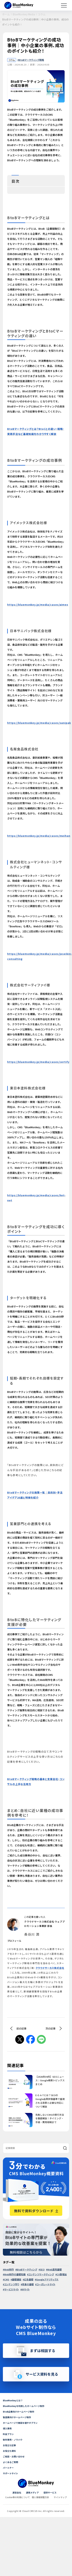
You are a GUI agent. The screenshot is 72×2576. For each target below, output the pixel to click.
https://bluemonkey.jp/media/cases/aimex (37, 604)
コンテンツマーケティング (41, 2274)
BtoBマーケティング (27, 2269)
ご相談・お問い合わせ (14, 2456)
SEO (42, 2269)
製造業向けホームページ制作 (17, 2417)
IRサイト (26, 2289)
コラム (11, 60)
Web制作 (9, 2269)
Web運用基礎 (54, 2269)
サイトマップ (60, 2497)
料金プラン (8, 2434)
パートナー (8, 2467)
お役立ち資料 (9, 2450)
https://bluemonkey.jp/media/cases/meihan (38, 836)
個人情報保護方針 (40, 2497)
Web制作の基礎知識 (15, 2274)
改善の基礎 (28, 2284)
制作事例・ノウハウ (12, 2439)
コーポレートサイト (45, 2284)
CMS (6, 2279)
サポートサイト (10, 2473)
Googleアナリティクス (47, 2279)
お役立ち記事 (9, 2445)
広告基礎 (28, 2279)
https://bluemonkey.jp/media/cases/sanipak (39, 723)
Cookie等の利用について (17, 2497)
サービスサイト (11, 2289)
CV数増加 (62, 2274)
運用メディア (32, 2492)
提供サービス (49, 2492)
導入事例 (7, 2428)
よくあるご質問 (10, 2462)
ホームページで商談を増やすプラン (20, 2422)
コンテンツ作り (11, 2284)
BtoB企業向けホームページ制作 (18, 2411)
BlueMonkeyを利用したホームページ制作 (23, 2405)
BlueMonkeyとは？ (13, 2400)
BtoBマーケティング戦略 (31, 60)
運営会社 (16, 2492)
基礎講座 (16, 2279)
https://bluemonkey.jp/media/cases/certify (38, 1062)
